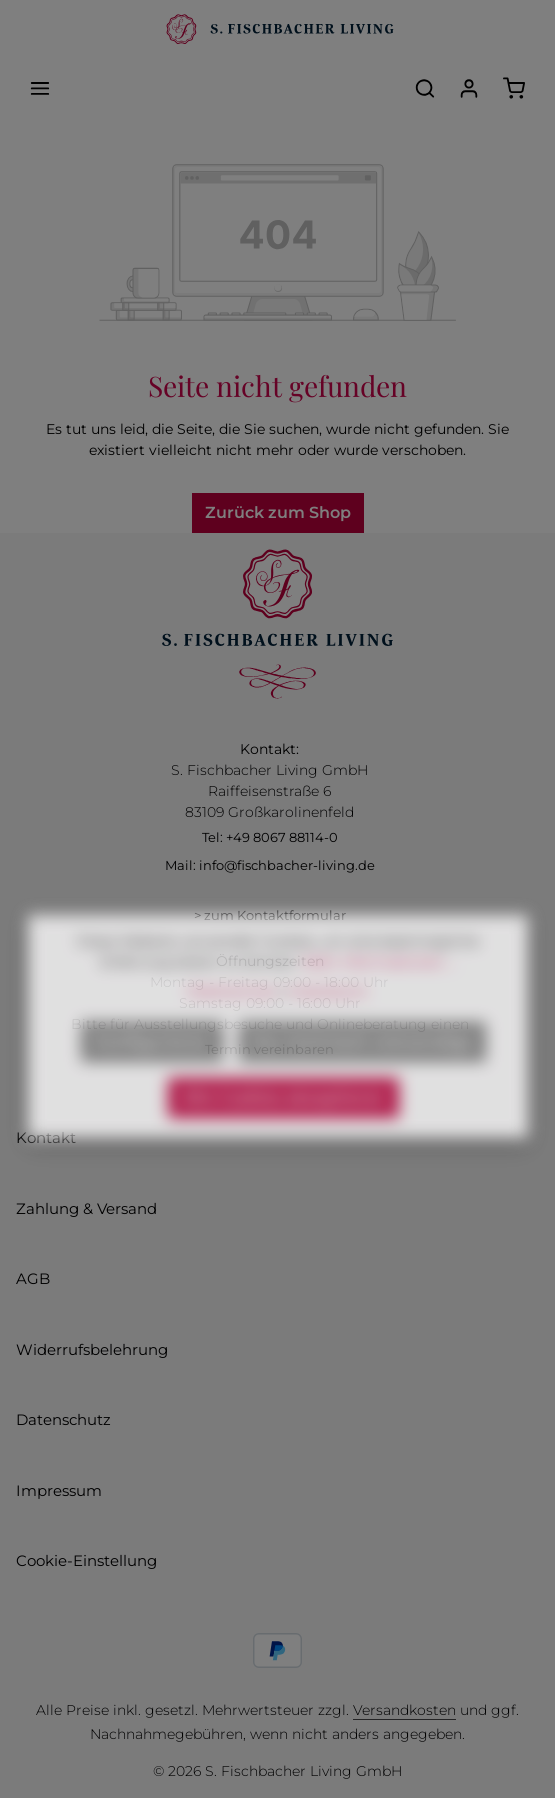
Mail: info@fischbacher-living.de (270, 865)
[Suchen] (425, 88)
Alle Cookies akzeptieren (283, 1126)
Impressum (59, 1490)
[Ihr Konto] (469, 88)
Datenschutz (63, 1419)
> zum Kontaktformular (270, 915)
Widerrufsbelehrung (92, 1349)
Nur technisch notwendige (362, 1070)
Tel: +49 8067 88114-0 (270, 837)
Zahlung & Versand (86, 1208)
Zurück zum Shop (278, 512)
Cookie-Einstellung (86, 1560)
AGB (33, 1278)
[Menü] (40, 88)
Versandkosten (404, 1710)
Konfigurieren (152, 1070)
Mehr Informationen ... (379, 991)
